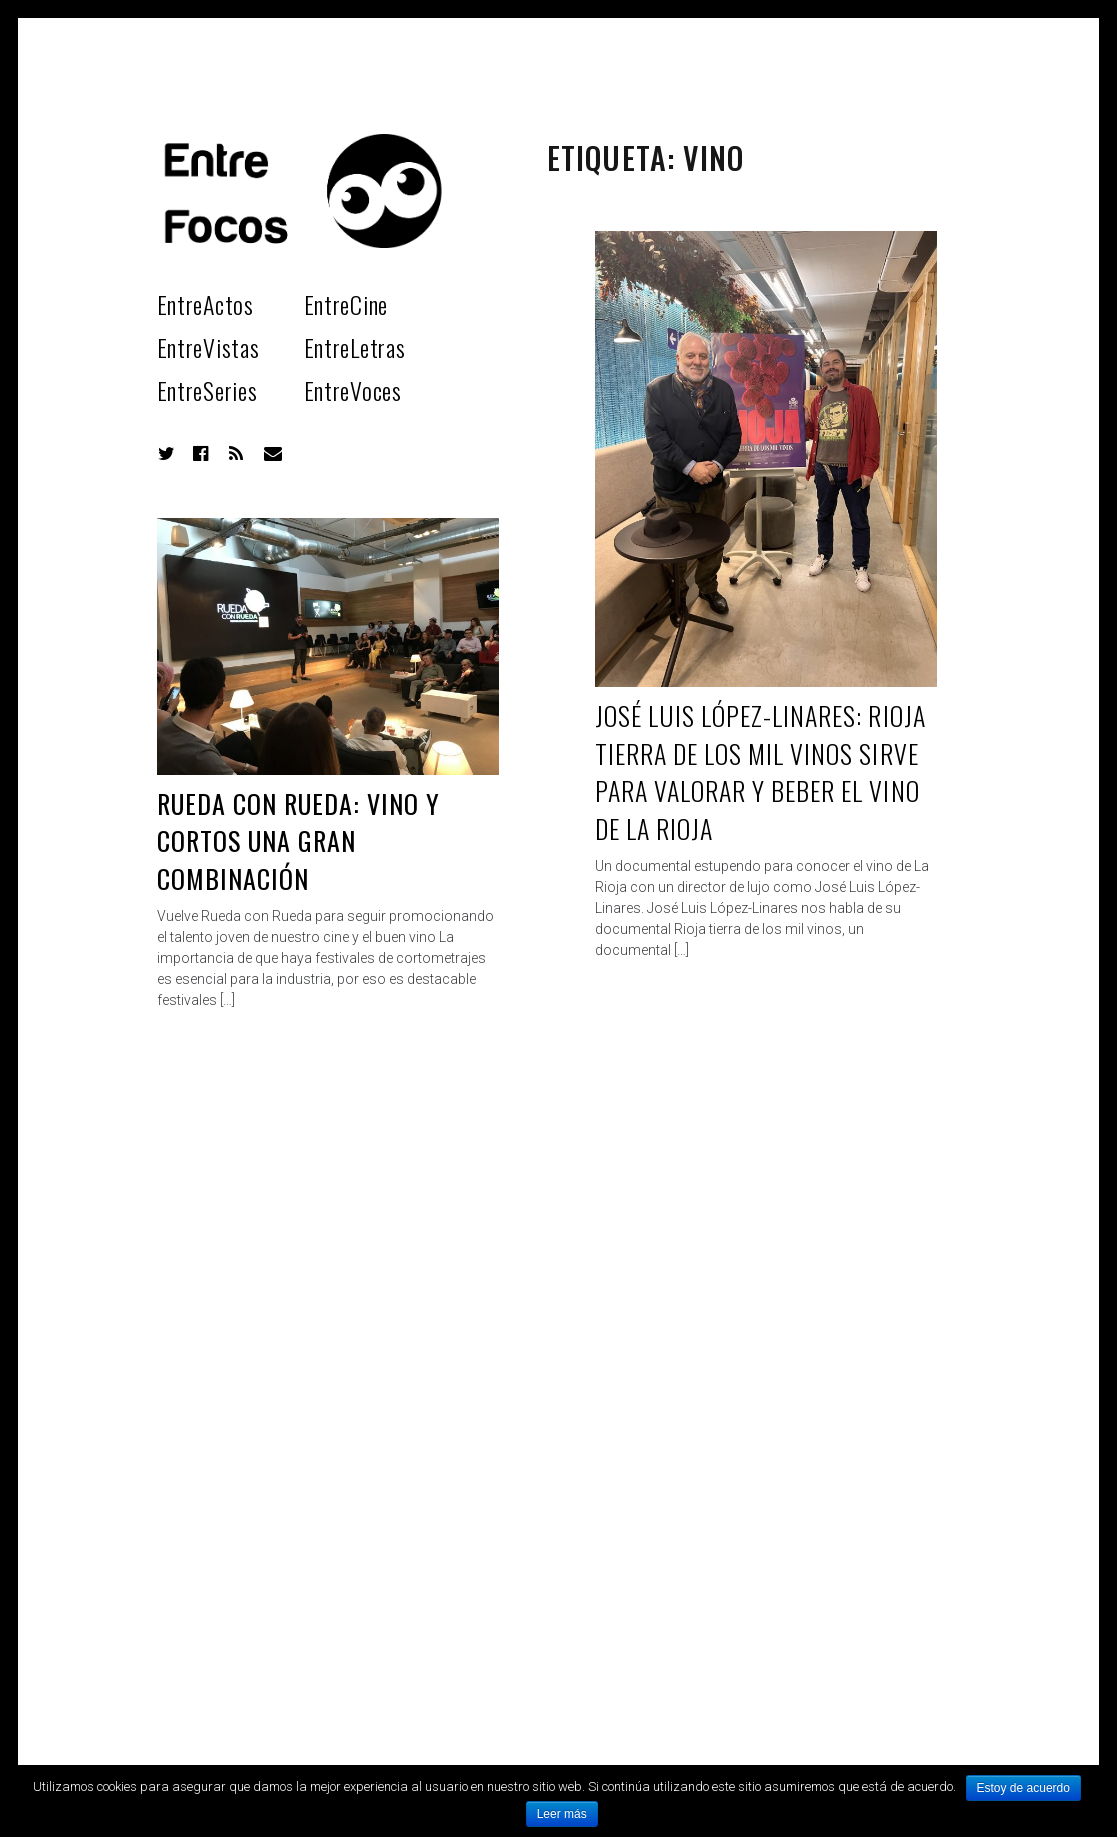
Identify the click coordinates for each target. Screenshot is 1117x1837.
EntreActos (205, 304)
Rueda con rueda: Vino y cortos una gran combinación (299, 841)
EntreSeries (207, 390)
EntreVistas (208, 347)
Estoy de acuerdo (1023, 1788)
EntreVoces (353, 390)
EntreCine (346, 304)
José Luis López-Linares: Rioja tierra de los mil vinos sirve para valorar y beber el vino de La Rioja (760, 772)
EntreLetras (355, 347)
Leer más (562, 1814)
